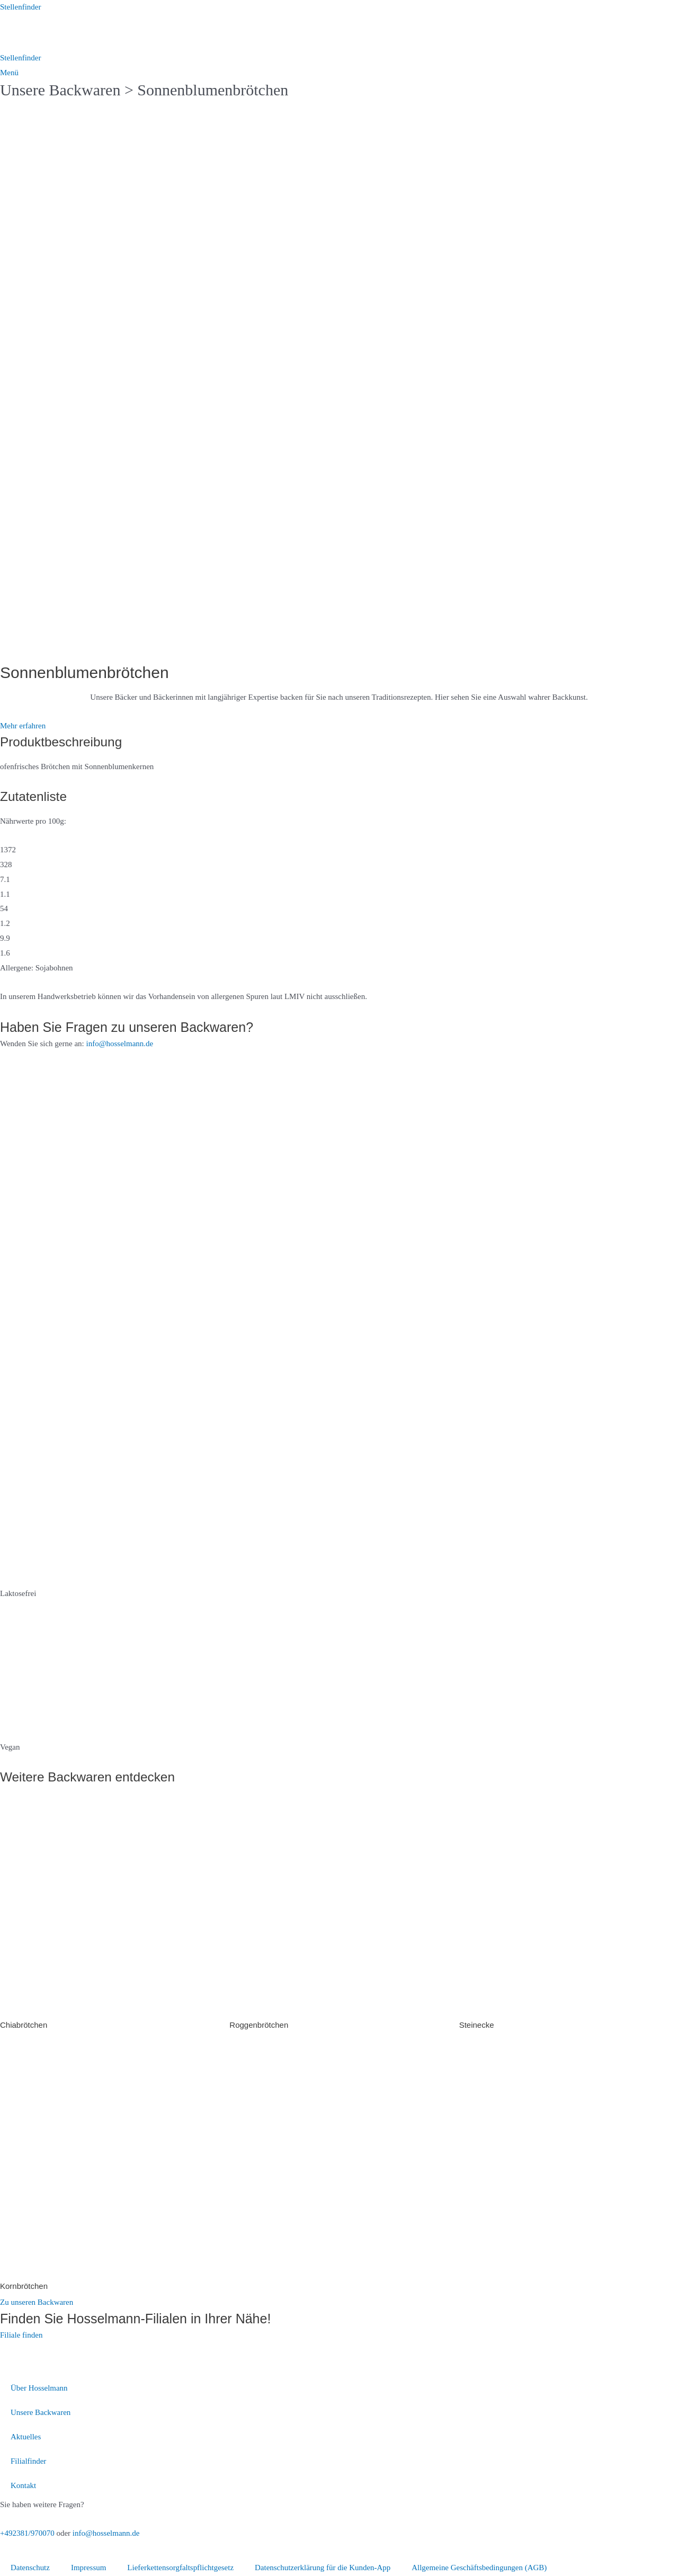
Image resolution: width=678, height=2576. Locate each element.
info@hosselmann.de (120, 1043)
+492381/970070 (27, 2533)
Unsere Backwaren (60, 90)
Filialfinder (29, 2461)
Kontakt (23, 2485)
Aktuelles (26, 2436)
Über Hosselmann (39, 2388)
